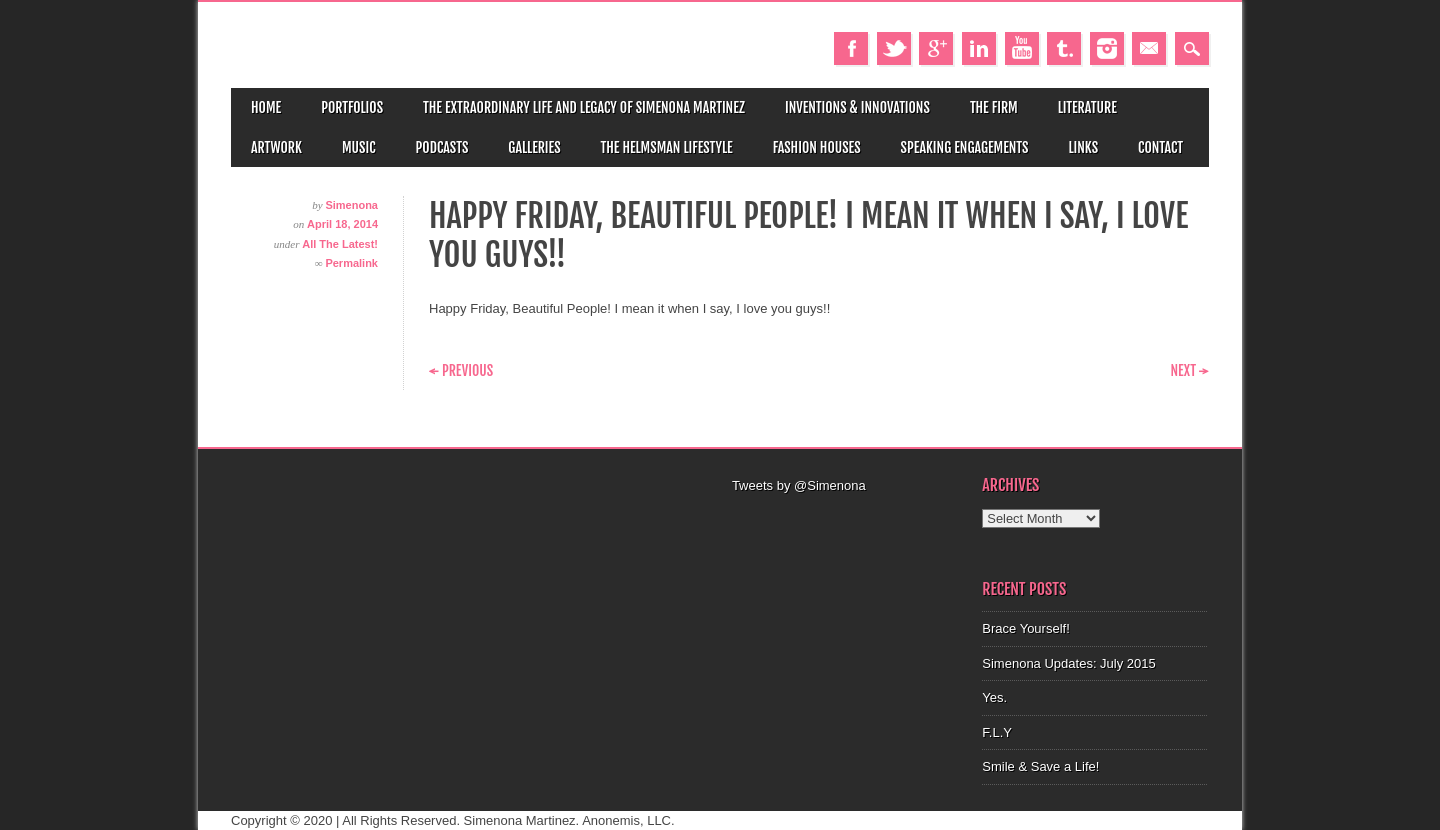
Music (359, 147)
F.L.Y (997, 732)
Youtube (1022, 48)
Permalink (351, 263)
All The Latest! (340, 244)
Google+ (936, 48)
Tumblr (1064, 48)
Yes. (994, 697)
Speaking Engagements (965, 147)
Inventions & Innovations (857, 107)
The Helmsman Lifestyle (667, 147)
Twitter (894, 48)
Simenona (351, 205)
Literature (1087, 107)
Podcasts (442, 147)
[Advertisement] (845, 521)
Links (1083, 147)
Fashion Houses (817, 147)
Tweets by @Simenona (799, 485)
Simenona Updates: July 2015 (1068, 663)
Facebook (851, 48)
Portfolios (352, 107)
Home (266, 107)
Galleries (534, 147)
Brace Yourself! (1025, 628)
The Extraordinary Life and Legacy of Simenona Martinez (584, 107)
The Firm (994, 107)
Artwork (276, 147)
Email (1149, 48)
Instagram (1107, 48)
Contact (1160, 147)
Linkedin (979, 48)
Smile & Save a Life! (1040, 766)
